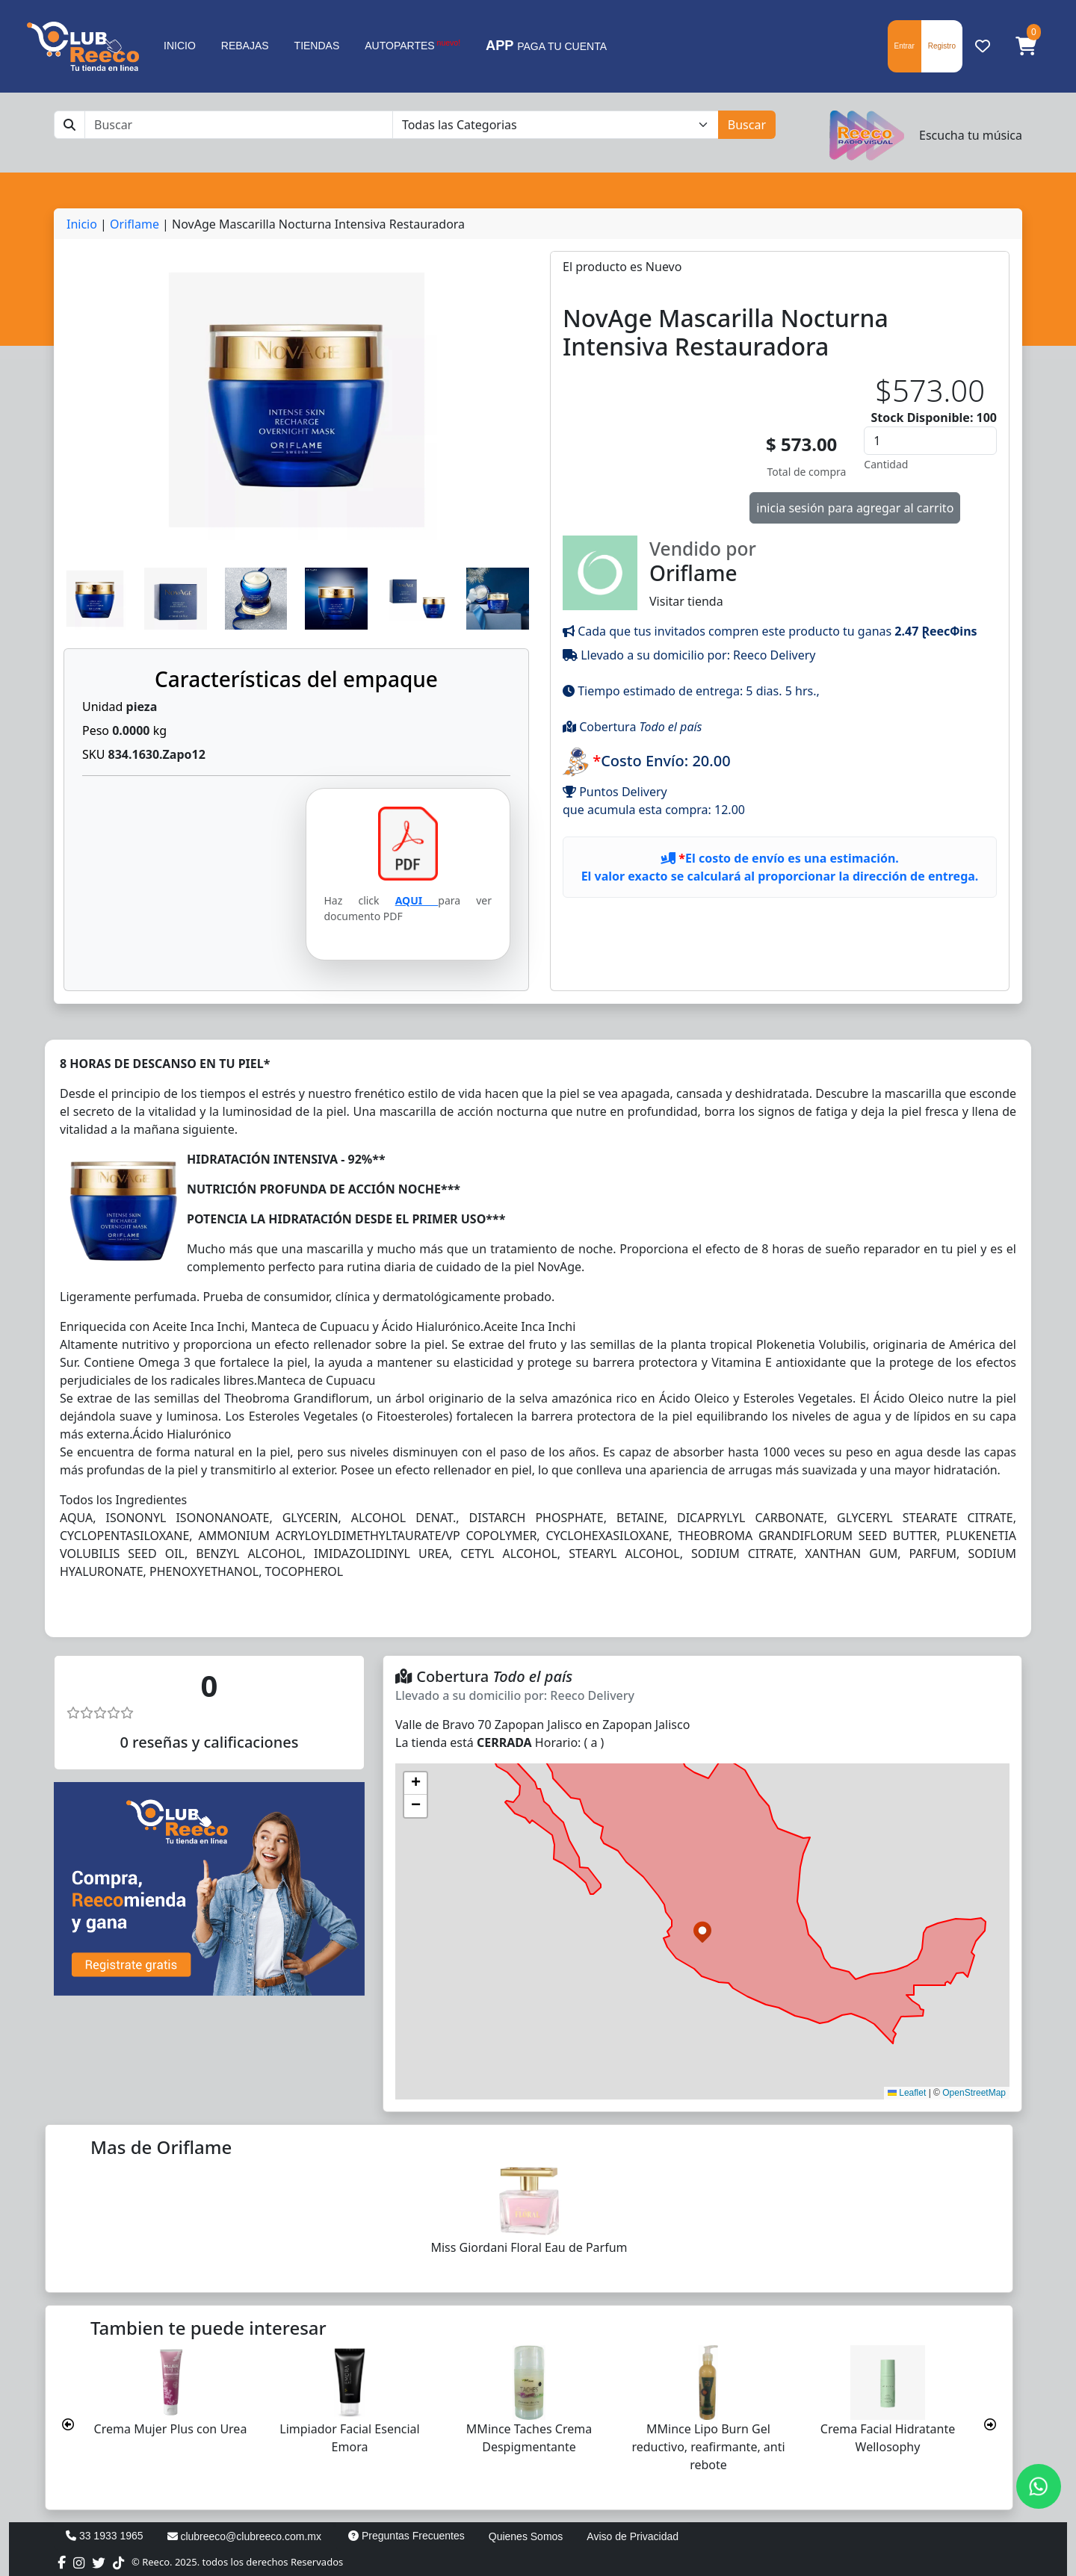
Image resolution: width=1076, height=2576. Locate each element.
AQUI (417, 900)
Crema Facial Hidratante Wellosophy (887, 2438)
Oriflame (134, 224)
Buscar (747, 125)
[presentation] (68, 2424)
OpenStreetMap (974, 2093)
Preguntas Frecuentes (406, 2536)
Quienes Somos (526, 2536)
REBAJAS (245, 46)
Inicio (82, 224)
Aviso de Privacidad (632, 2536)
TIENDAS (317, 46)
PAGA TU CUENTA (546, 45)
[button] (1025, 46)
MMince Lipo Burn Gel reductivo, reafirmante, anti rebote (708, 2447)
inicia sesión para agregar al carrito (854, 508)
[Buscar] (238, 125)
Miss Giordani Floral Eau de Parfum (528, 2247)
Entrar (904, 46)
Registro (942, 46)
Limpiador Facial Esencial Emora (349, 2438)
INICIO (180, 46)
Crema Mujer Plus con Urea (170, 2429)
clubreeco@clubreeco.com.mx (244, 2536)
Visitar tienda (780, 572)
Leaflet (907, 2093)
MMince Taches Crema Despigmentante (529, 2438)
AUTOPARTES (412, 45)
